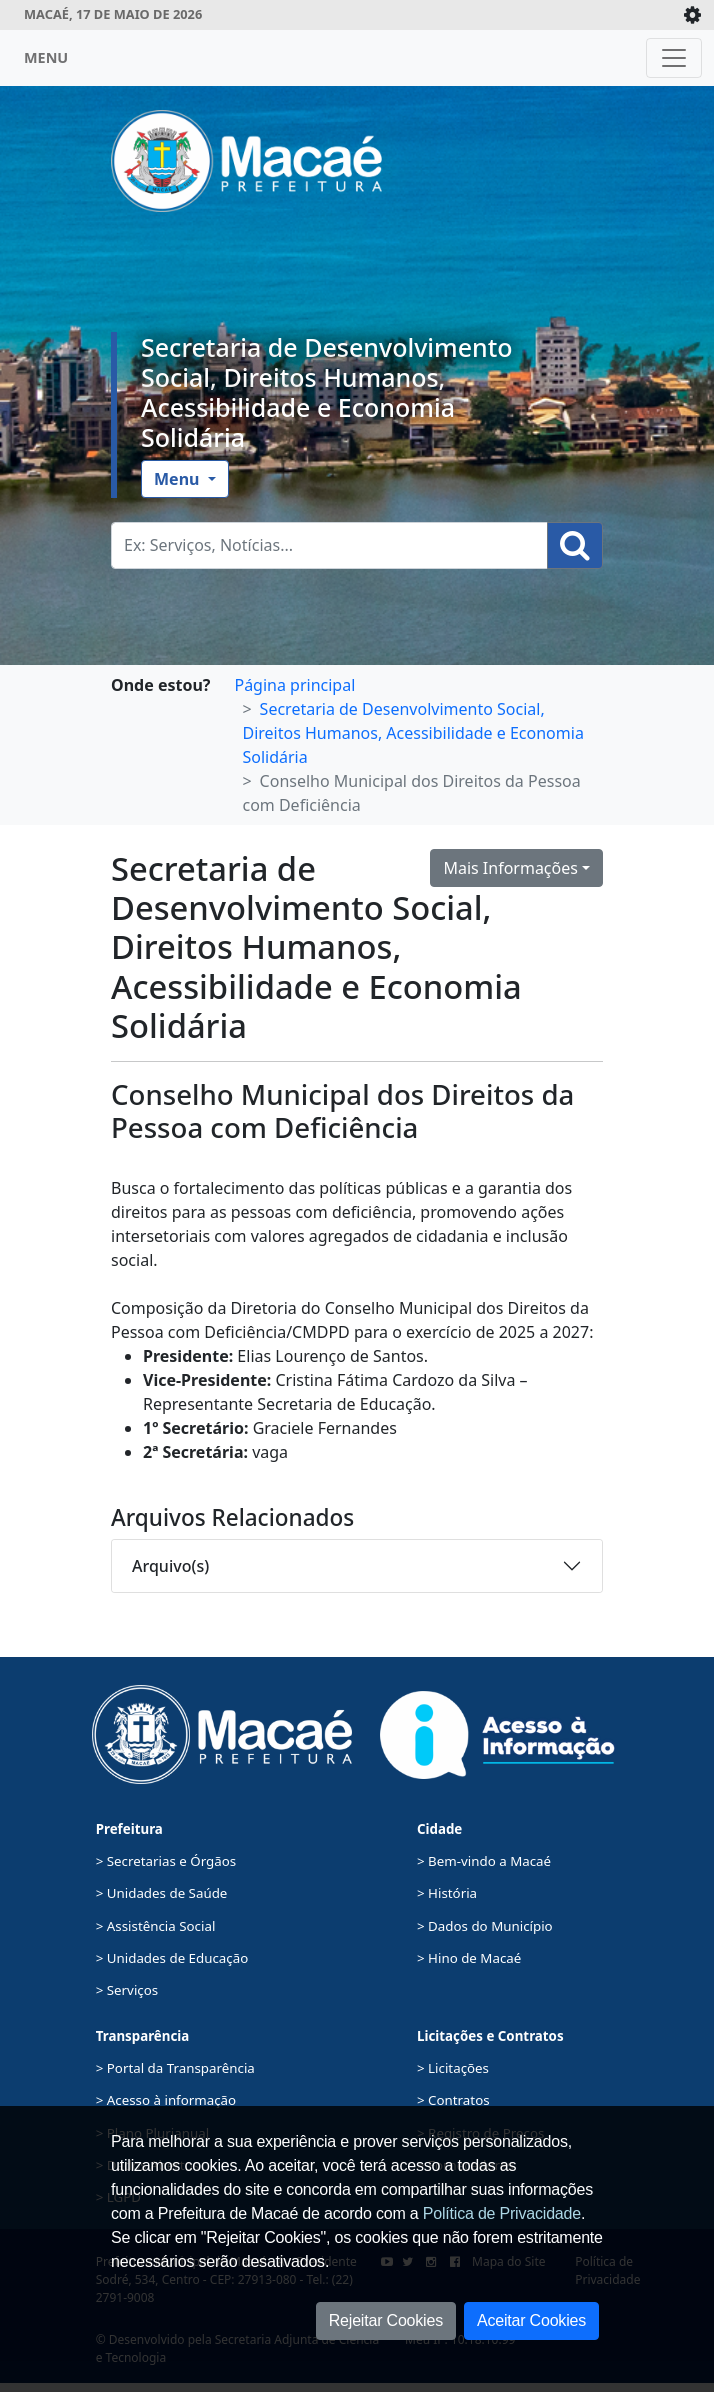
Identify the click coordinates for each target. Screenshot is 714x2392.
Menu (179, 479)
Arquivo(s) (170, 1566)
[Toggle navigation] (674, 58)
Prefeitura (129, 1829)
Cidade (439, 1829)
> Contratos (453, 2100)
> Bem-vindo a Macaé (484, 1861)
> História (447, 1893)
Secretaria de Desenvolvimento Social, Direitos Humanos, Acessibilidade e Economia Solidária (327, 392)
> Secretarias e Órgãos (166, 1861)
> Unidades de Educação (172, 1958)
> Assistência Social (156, 1926)
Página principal (294, 685)
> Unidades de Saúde (162, 1893)
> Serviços (127, 1990)
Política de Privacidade (502, 2213)
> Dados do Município (485, 1926)
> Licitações (453, 2068)
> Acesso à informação (166, 2100)
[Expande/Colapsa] (692, 15)
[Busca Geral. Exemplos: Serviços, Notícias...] (329, 545)
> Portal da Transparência (175, 2068)
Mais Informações (510, 868)
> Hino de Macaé (469, 1958)
